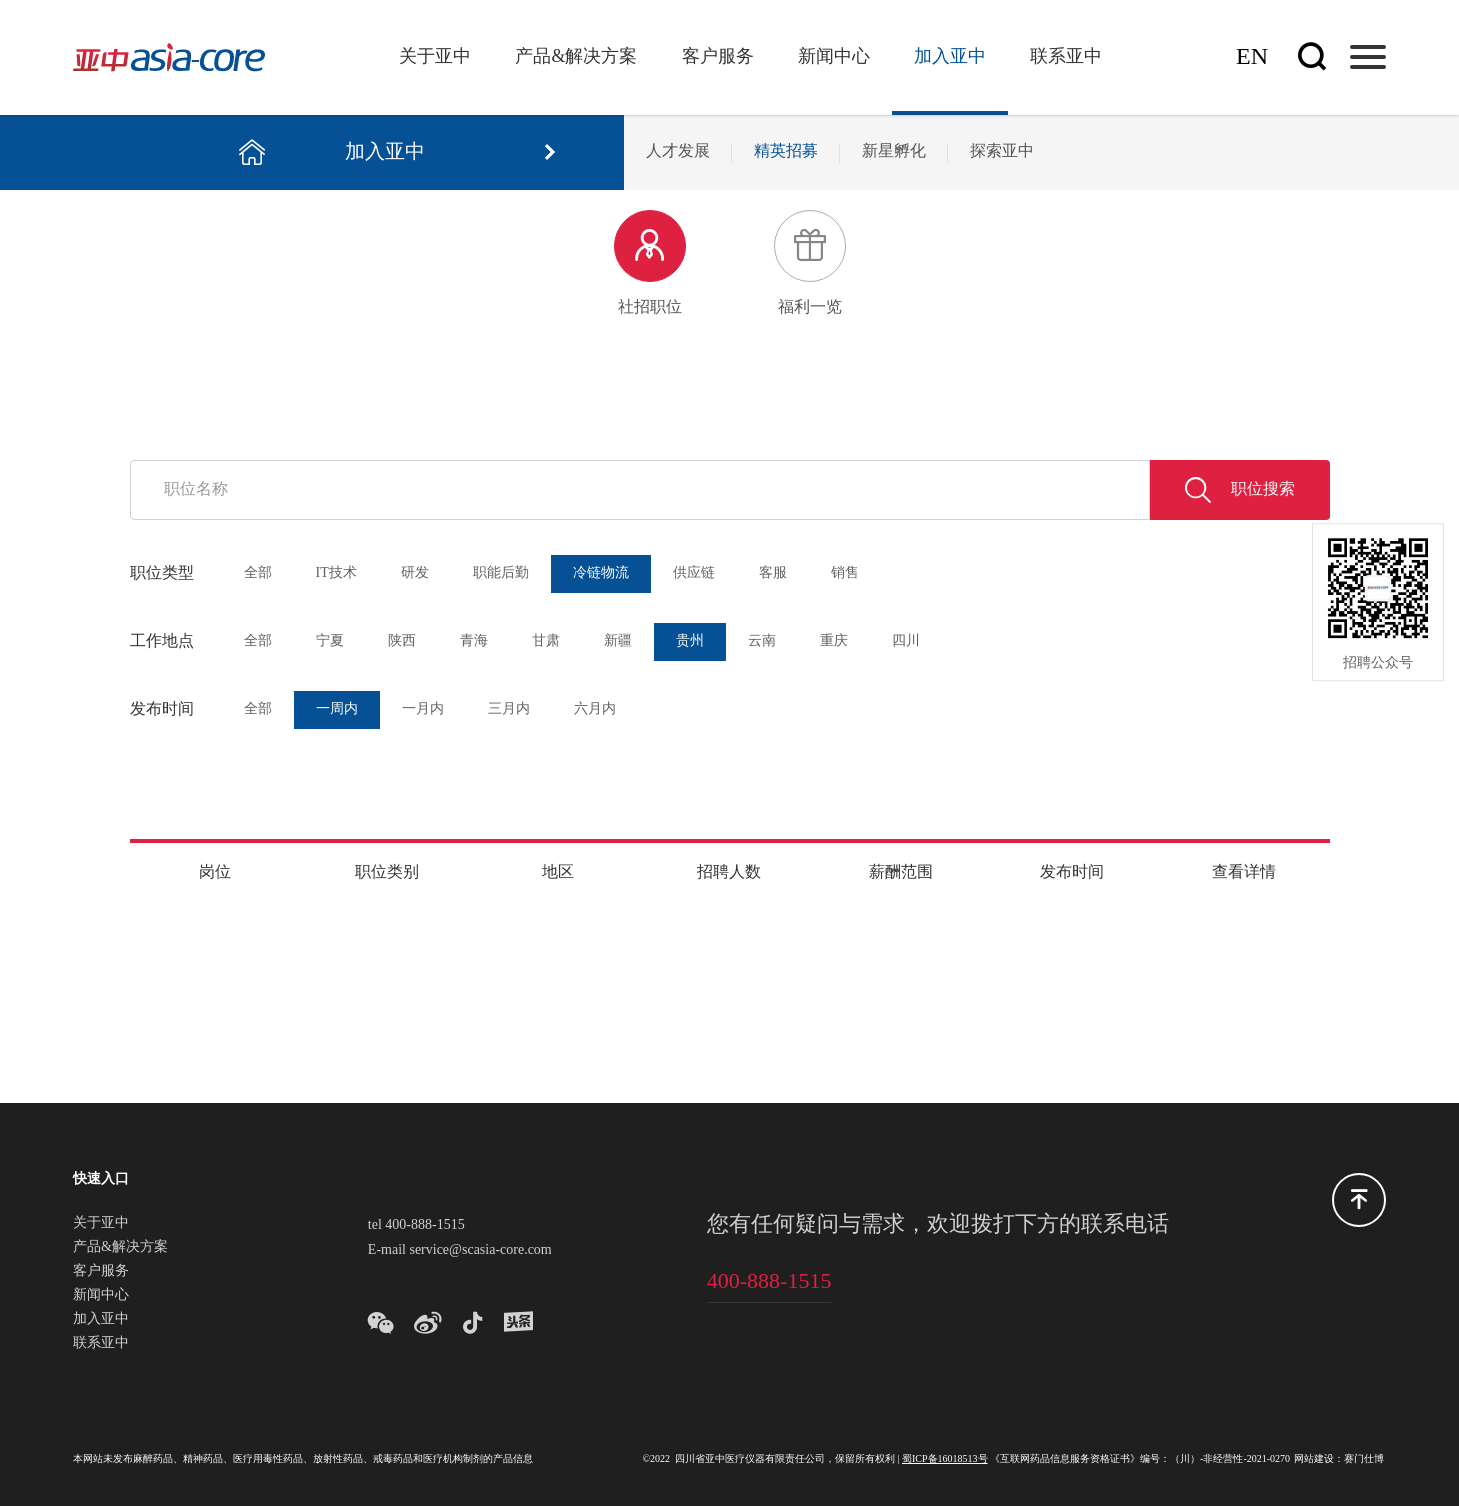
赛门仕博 (1364, 1459)
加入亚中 (950, 57)
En (1252, 57)
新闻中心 (834, 57)
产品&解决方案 (576, 57)
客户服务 (718, 57)
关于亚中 (435, 57)
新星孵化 (894, 151)
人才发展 (678, 151)
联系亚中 (1066, 57)
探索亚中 (1002, 151)
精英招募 (786, 151)
